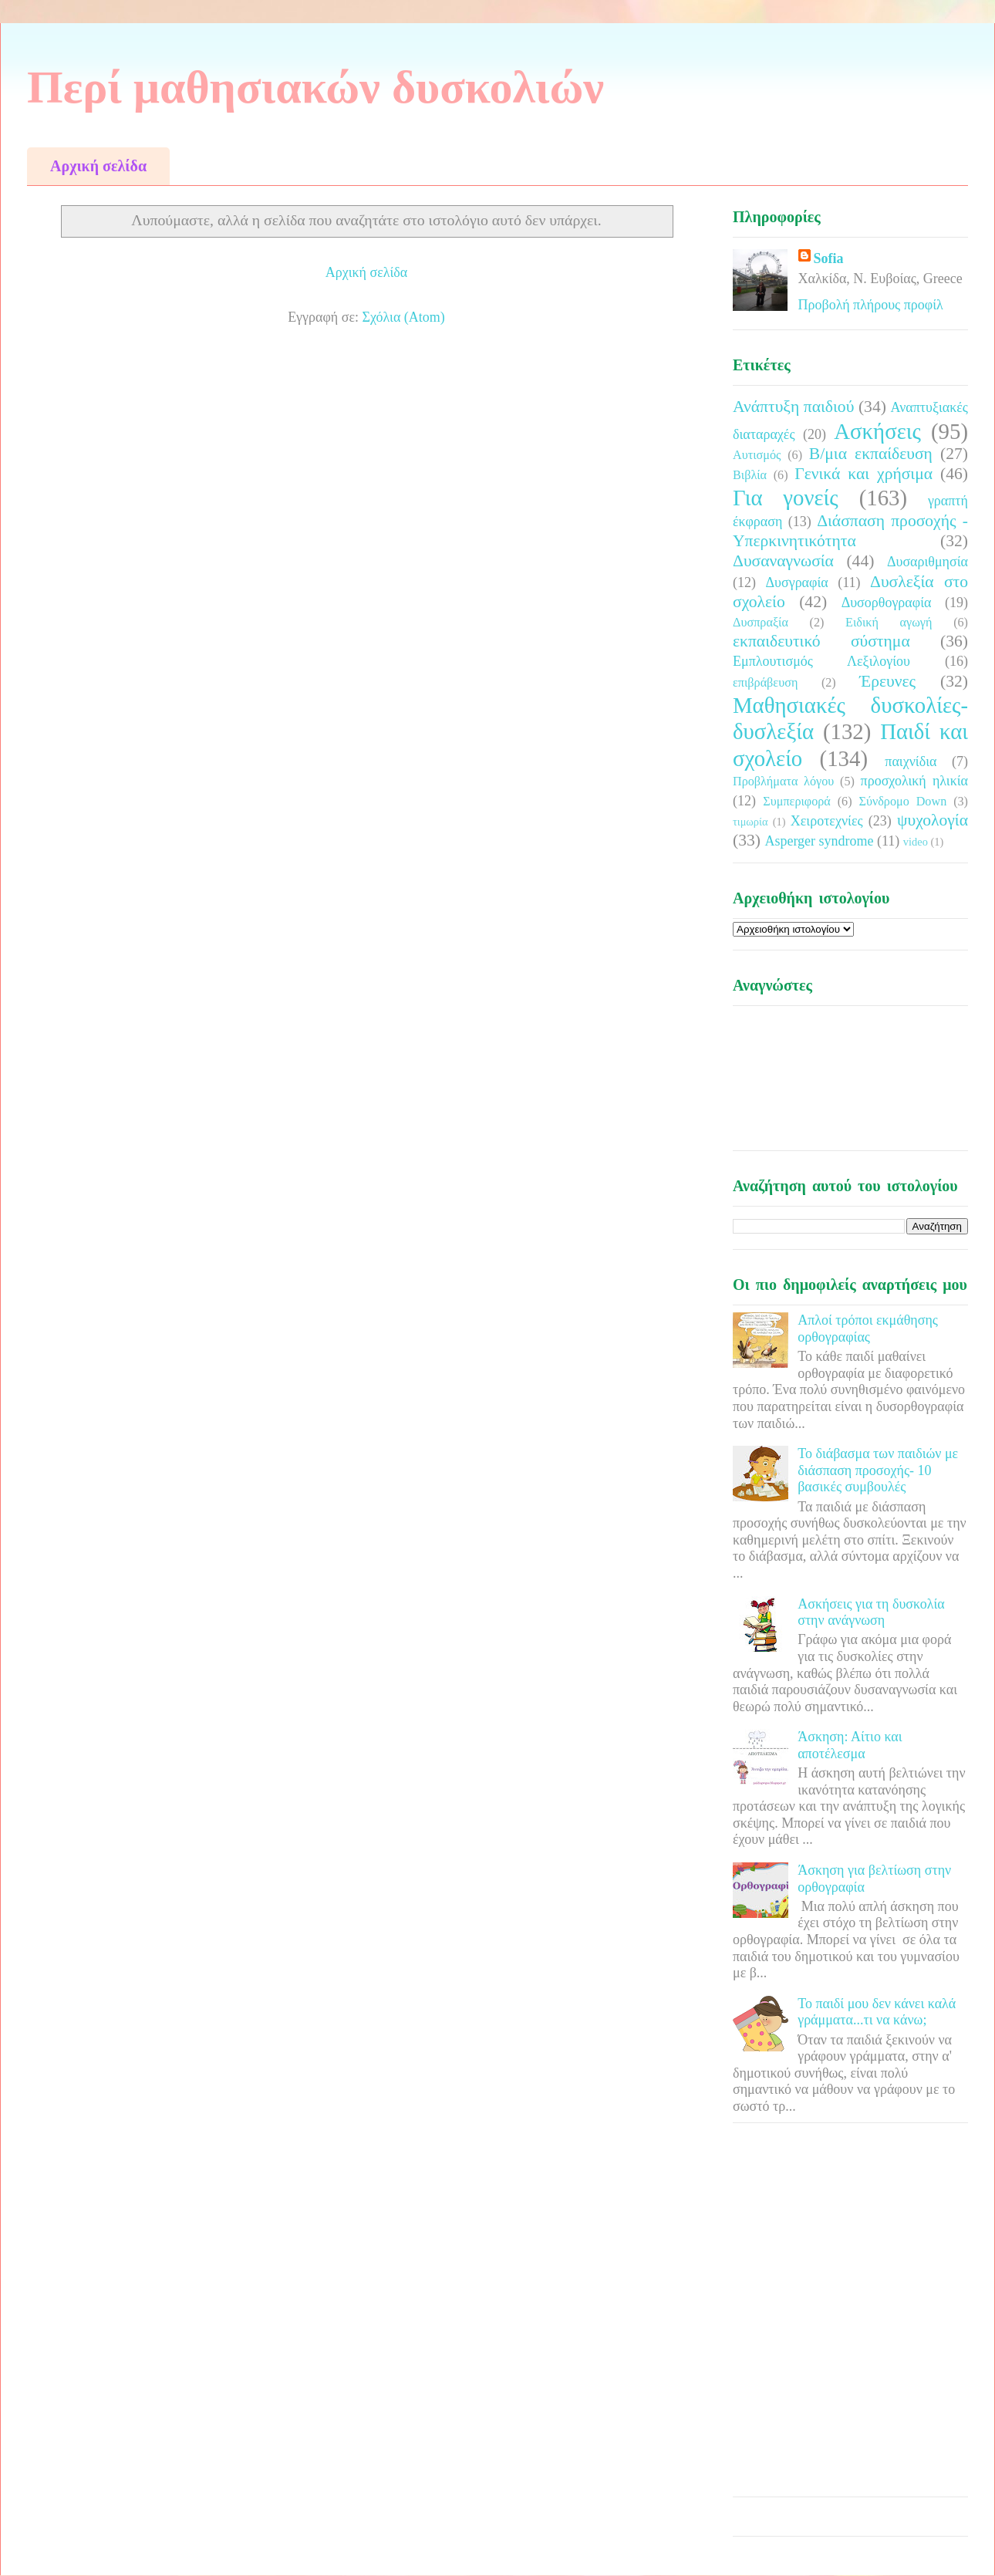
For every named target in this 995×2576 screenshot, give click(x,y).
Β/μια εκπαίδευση (871, 453)
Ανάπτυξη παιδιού (793, 406)
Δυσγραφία (796, 582)
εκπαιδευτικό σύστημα (821, 641)
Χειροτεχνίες (827, 821)
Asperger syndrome (818, 841)
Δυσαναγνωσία (783, 561)
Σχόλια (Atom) (404, 317)
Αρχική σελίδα (98, 165)
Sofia (829, 258)
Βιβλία (750, 475)
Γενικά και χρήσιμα (863, 473)
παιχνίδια (910, 761)
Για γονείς (785, 497)
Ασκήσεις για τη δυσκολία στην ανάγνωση (871, 1612)
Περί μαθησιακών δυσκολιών (315, 87)
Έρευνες (887, 681)
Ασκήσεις (877, 431)
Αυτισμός (757, 455)
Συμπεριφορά (797, 802)
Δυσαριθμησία (927, 561)
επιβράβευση (765, 683)
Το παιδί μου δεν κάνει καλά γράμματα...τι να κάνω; (877, 2012)
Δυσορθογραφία (887, 602)
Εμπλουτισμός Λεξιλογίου (821, 661)
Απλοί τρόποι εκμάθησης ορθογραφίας (868, 1328)
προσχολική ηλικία (914, 780)
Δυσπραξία (760, 623)
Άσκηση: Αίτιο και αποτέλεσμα (850, 1745)
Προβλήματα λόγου (783, 781)
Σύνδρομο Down (902, 802)
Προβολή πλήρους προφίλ (870, 304)
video (915, 842)
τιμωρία (750, 821)
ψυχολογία (932, 820)
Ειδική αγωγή (888, 623)
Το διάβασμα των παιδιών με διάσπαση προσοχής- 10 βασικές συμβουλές (878, 1470)
